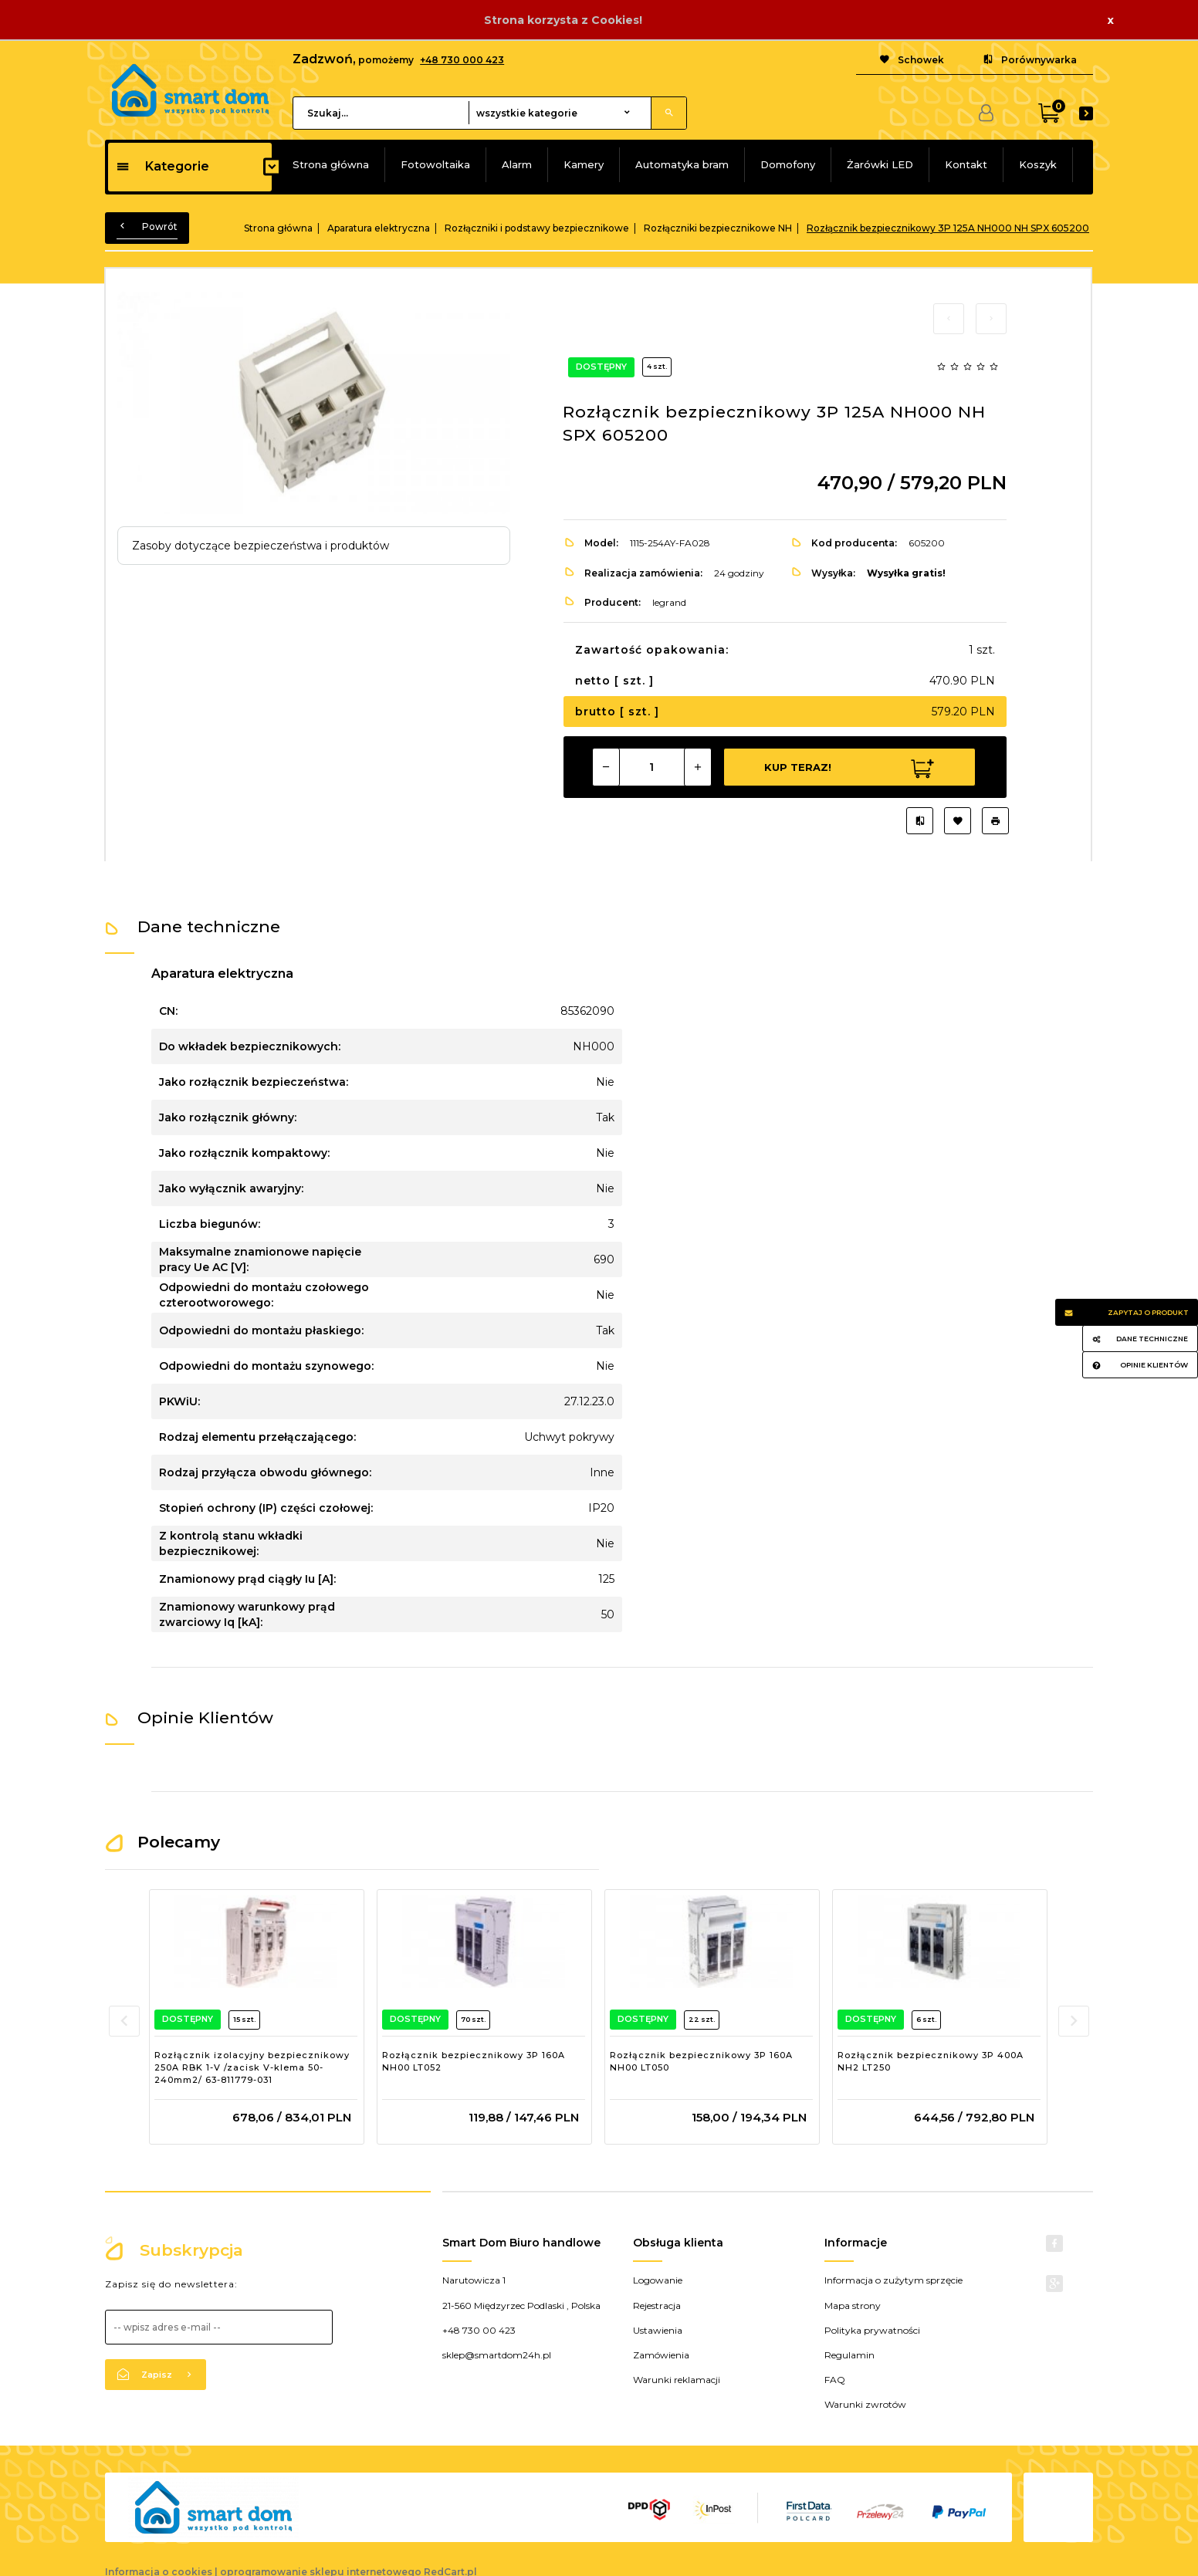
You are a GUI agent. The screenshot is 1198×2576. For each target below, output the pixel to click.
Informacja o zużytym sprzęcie (893, 2280)
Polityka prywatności (872, 2330)
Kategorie (162, 166)
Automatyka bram (682, 164)
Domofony (787, 164)
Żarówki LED (880, 164)
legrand (669, 602)
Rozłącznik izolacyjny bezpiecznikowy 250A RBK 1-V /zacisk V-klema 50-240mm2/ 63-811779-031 (252, 2067)
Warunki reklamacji (676, 2379)
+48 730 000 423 (462, 60)
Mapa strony (852, 2305)
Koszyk (1038, 164)
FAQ (834, 2379)
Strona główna (331, 164)
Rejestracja (657, 2305)
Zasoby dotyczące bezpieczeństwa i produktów (260, 546)
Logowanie (657, 2280)
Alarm (517, 164)
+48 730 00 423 (479, 2330)
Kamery (583, 164)
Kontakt (966, 164)
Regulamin (849, 2355)
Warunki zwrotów (865, 2404)
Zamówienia (661, 2355)
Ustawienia (657, 2330)
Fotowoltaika (435, 164)
